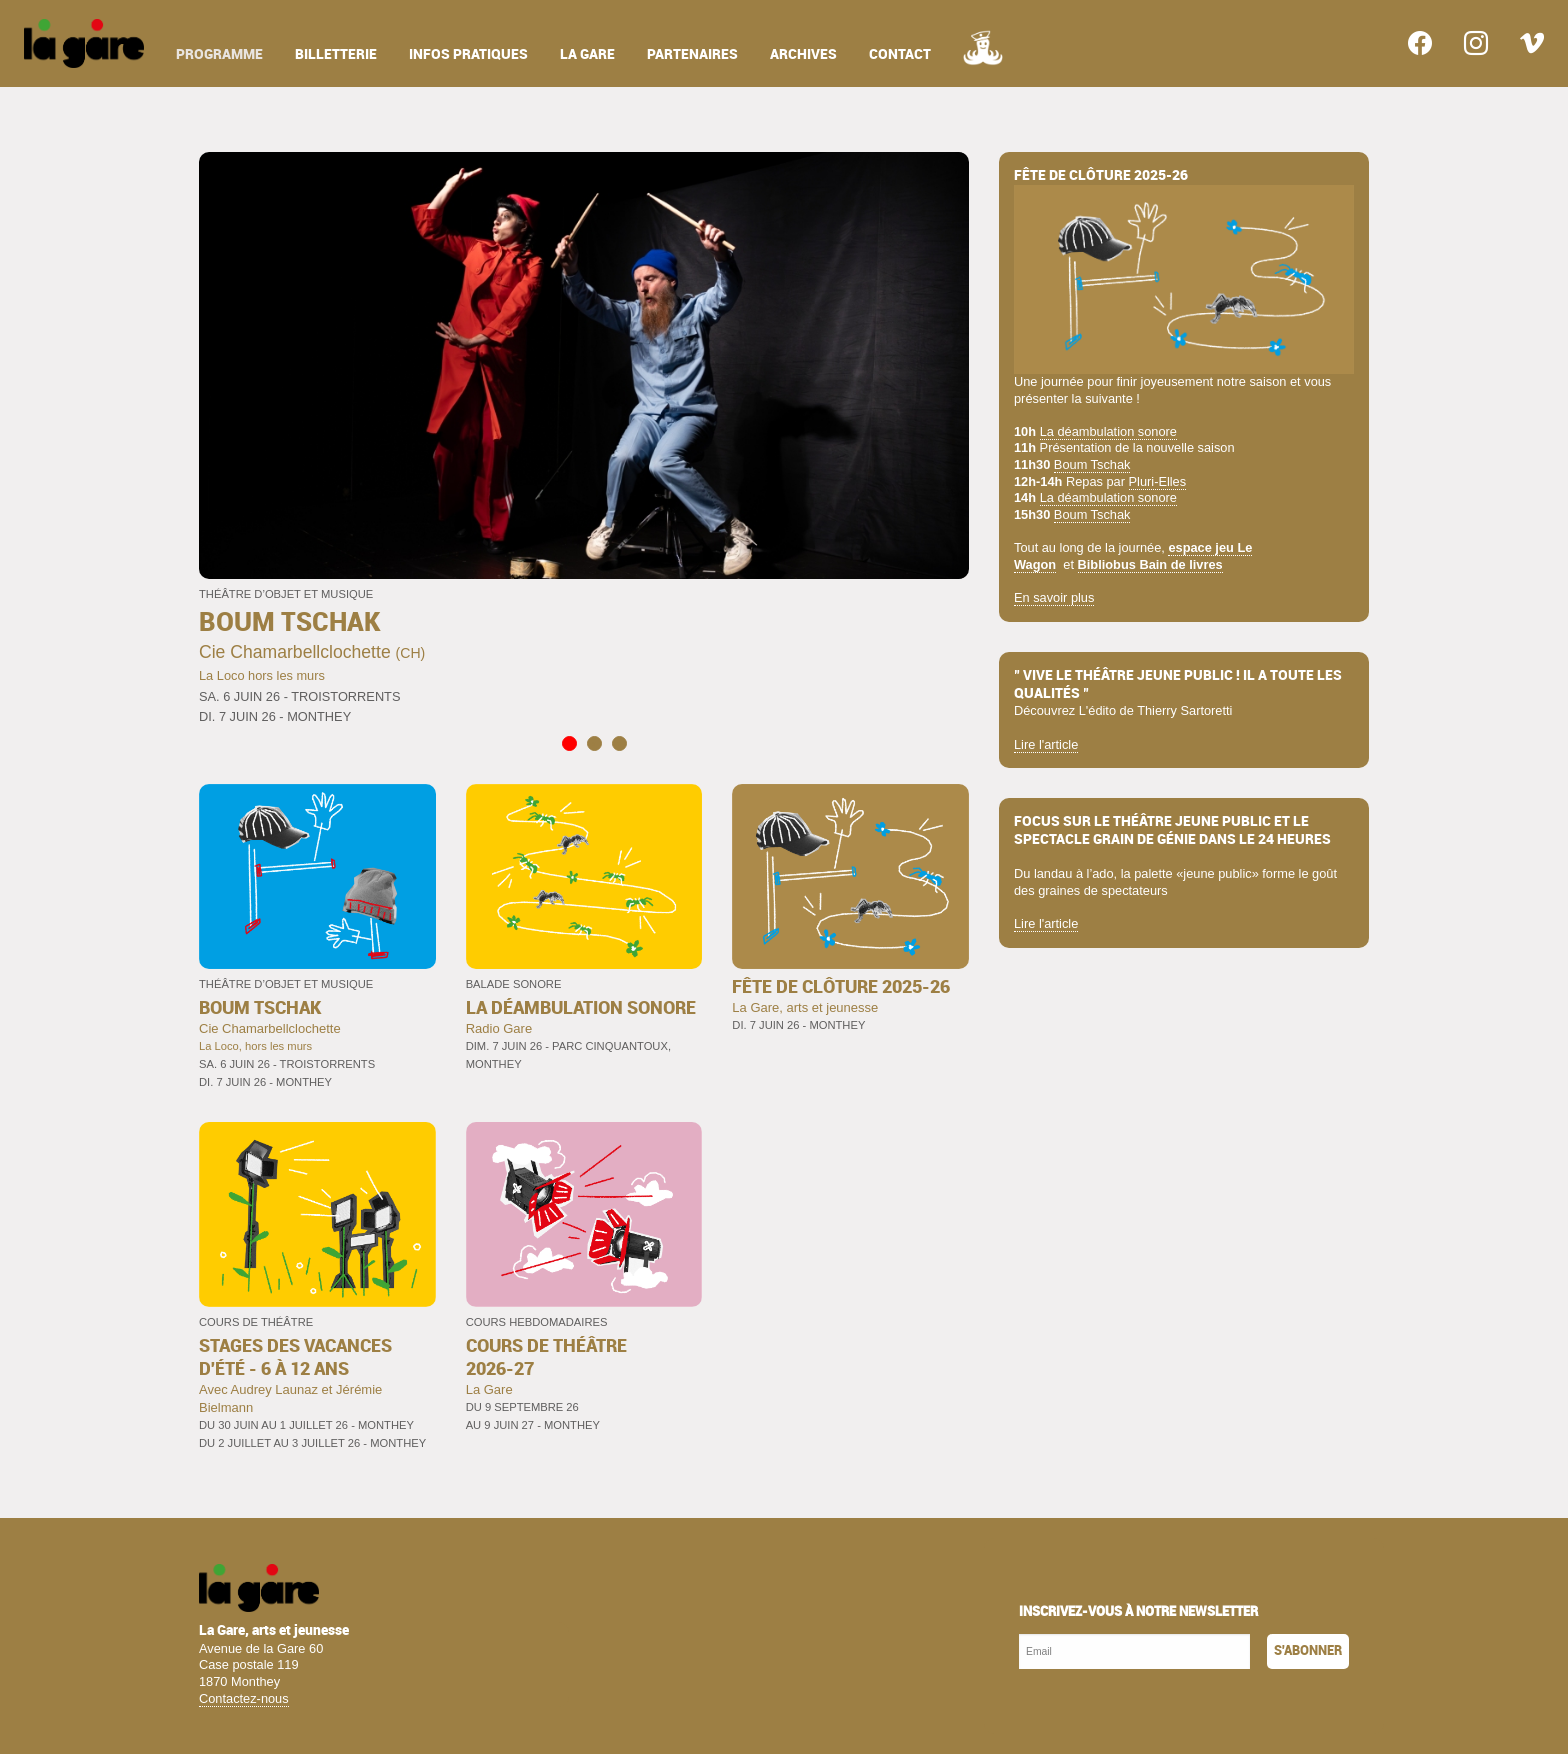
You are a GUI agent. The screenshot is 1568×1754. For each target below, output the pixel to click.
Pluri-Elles (1158, 481)
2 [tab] (593, 744)
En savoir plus (1054, 597)
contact (900, 54)
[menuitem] (84, 43)
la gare (587, 54)
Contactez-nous (244, 1698)
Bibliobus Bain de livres (1150, 564)
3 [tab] (618, 744)
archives (803, 54)
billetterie (336, 54)
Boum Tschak (1092, 464)
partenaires (692, 54)
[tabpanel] (584, 440)
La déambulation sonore (1108, 431)
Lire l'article (1046, 744)
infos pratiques (468, 54)
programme (219, 54)
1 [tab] (568, 744)
